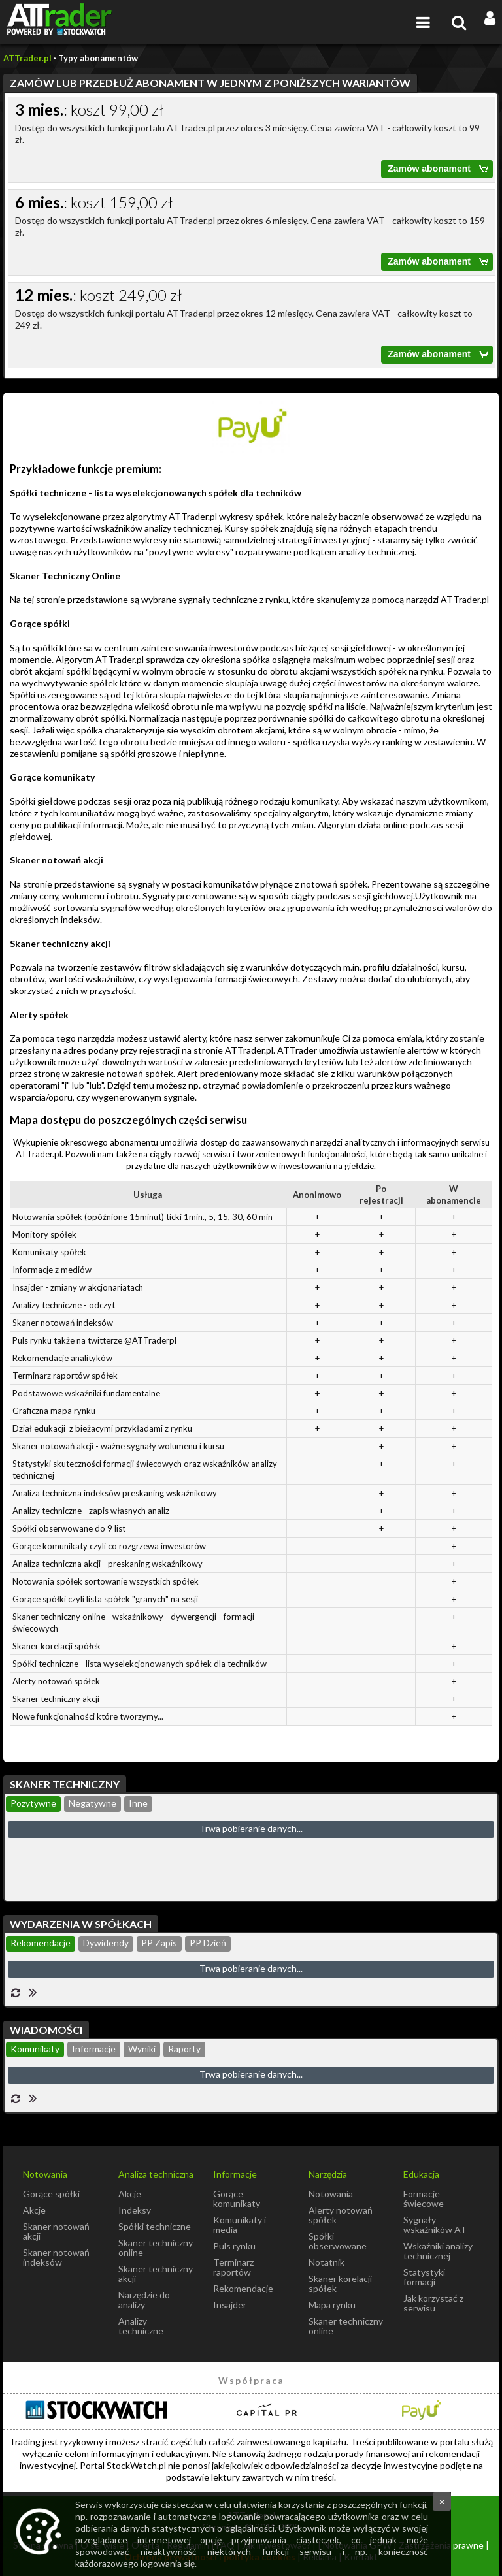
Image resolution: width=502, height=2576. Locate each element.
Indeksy (134, 2209)
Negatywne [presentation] (92, 1803)
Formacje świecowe (423, 2198)
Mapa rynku (332, 2304)
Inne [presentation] (138, 1803)
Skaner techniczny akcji (155, 2273)
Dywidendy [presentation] (106, 1942)
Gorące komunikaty (236, 2198)
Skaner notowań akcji (56, 2231)
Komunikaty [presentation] (34, 2048)
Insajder (229, 2304)
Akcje (34, 2209)
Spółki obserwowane (338, 2240)
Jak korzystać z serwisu (433, 2303)
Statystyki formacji (424, 2276)
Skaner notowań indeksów (56, 2257)
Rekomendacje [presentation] (40, 1942)
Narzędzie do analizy (144, 2299)
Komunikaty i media (239, 2224)
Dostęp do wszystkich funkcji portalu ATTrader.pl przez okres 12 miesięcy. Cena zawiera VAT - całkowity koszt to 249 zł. (254, 324)
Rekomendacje (243, 2288)
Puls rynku (234, 2245)
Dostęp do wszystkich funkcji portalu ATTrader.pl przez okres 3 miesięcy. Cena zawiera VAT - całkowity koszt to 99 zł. (254, 139)
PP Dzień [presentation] (208, 1942)
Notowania (331, 2193)
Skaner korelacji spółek (340, 2283)
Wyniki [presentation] (142, 2048)
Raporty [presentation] (184, 2048)
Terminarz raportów (233, 2267)
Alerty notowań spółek (341, 2214)
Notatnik (326, 2262)
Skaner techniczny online (155, 2247)
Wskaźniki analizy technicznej (438, 2250)
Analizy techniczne (140, 2325)
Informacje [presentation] (94, 2048)
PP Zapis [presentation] (159, 1942)
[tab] (33, 1804)
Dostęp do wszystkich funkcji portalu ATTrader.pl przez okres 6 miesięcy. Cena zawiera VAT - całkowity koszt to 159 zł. (254, 232)
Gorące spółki (51, 2193)
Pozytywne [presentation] (33, 1803)
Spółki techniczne (154, 2226)
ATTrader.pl (27, 58)
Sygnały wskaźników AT (435, 2224)
